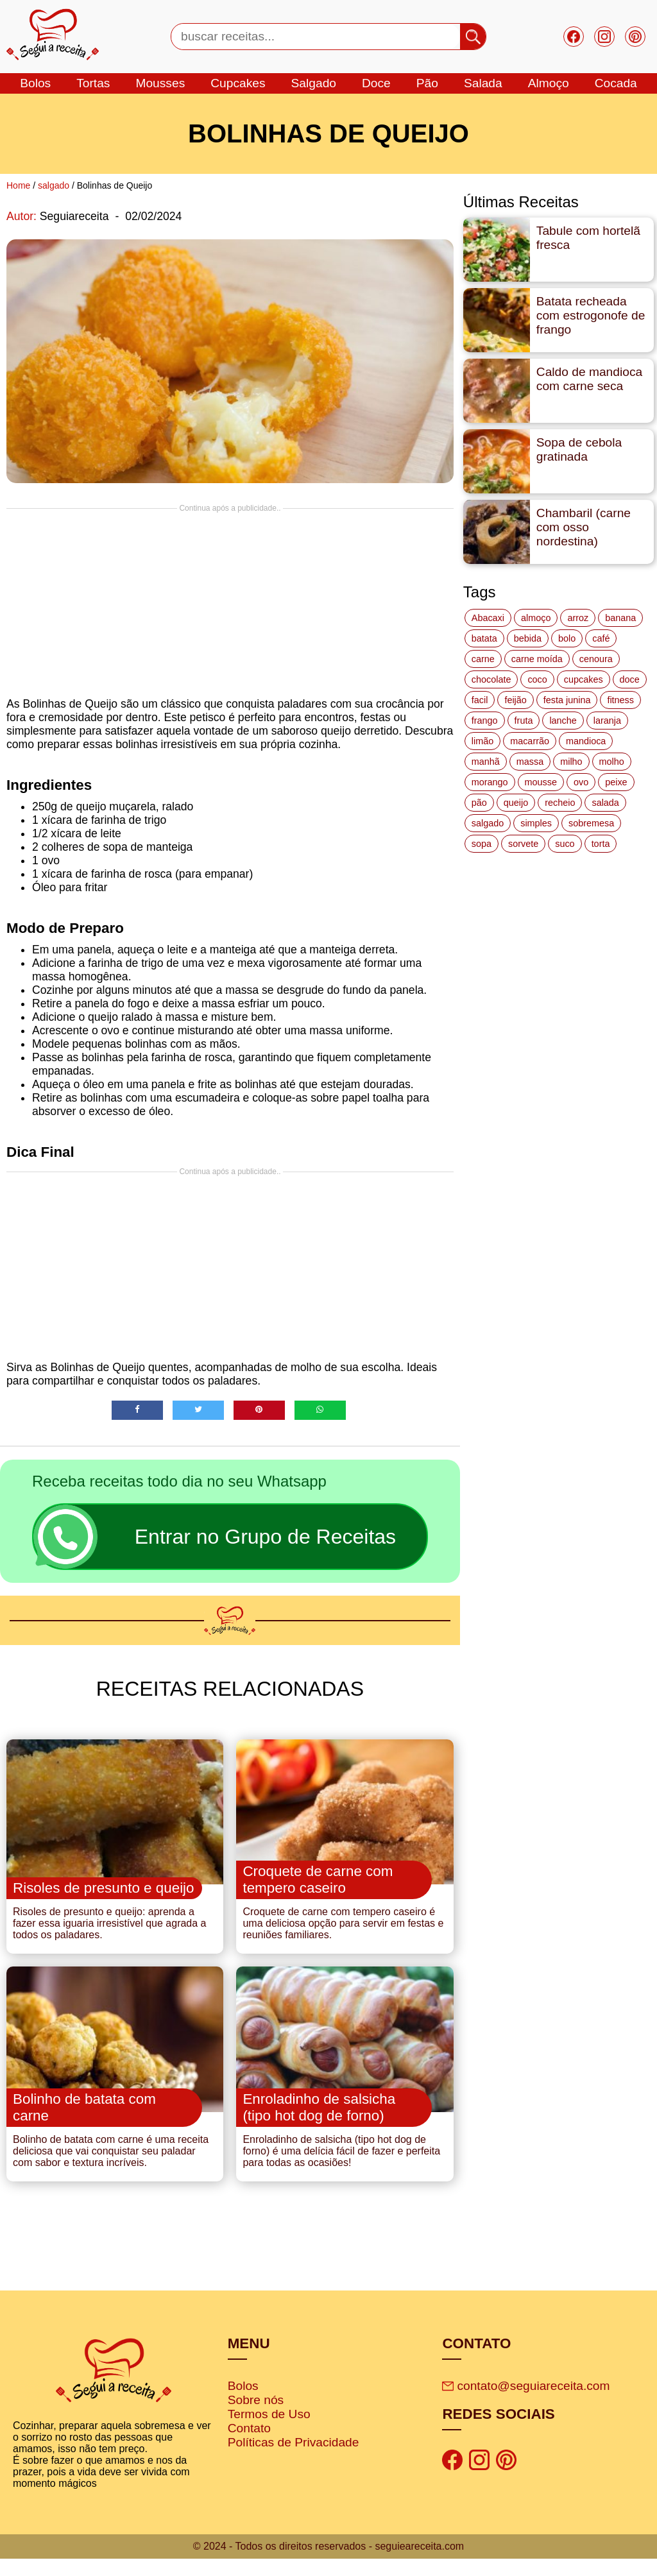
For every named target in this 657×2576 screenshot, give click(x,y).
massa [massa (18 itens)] (529, 761)
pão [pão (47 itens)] (479, 803)
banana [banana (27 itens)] (620, 618)
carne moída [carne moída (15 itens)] (537, 659)
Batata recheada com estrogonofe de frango (590, 315)
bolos (35, 83)
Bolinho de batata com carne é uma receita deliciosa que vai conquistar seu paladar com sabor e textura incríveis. (111, 2168)
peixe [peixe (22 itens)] (616, 782)
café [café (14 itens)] (601, 638)
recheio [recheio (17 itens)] (560, 803)
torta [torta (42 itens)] (601, 844)
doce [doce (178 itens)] (630, 679)
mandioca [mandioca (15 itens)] (586, 741)
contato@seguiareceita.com (526, 2403)
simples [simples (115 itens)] (536, 823)
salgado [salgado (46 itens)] (488, 823)
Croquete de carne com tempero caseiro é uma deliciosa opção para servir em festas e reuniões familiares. (343, 1932)
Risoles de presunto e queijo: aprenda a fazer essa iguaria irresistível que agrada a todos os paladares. (110, 1932)
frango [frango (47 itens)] (485, 720)
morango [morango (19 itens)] (490, 782)
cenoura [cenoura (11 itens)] (596, 659)
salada (483, 83)
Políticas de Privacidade (293, 2459)
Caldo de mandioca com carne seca (589, 379)
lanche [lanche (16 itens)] (562, 720)
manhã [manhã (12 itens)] (486, 761)
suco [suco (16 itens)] (564, 844)
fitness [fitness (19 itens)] (620, 700)
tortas (93, 83)
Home (18, 185)
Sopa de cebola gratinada (579, 449)
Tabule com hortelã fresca (588, 238)
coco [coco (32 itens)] (537, 679)
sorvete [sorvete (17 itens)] (523, 844)
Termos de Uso (269, 2431)
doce (376, 83)
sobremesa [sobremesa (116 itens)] (591, 823)
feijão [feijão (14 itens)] (515, 700)
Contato (249, 2445)
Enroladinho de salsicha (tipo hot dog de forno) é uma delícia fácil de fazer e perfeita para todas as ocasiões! (341, 2168)
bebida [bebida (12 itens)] (528, 638)
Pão (427, 83)
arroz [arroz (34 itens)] (577, 618)
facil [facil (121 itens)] (480, 700)
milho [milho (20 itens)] (571, 761)
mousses (160, 83)
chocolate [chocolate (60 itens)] (491, 679)
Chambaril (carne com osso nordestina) (583, 527)
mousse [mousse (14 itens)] (541, 782)
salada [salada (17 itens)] (605, 803)
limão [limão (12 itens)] (482, 741)
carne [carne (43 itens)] (483, 659)
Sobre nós (256, 2417)
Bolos (243, 2403)
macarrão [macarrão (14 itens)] (529, 741)
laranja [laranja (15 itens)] (607, 720)
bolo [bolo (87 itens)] (567, 638)
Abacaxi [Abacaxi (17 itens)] (488, 618)
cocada (616, 83)
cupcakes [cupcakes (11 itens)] (583, 679)
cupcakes (237, 83)
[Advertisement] (230, 602)
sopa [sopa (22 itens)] (481, 844)
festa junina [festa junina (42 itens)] (567, 700)
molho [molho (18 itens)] (611, 761)
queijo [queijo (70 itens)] (516, 803)
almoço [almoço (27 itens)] (535, 618)
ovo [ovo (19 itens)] (581, 782)
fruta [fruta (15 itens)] (524, 720)
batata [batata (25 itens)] (484, 638)
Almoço (548, 83)
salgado (313, 83)
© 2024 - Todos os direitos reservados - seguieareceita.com (328, 2563)
